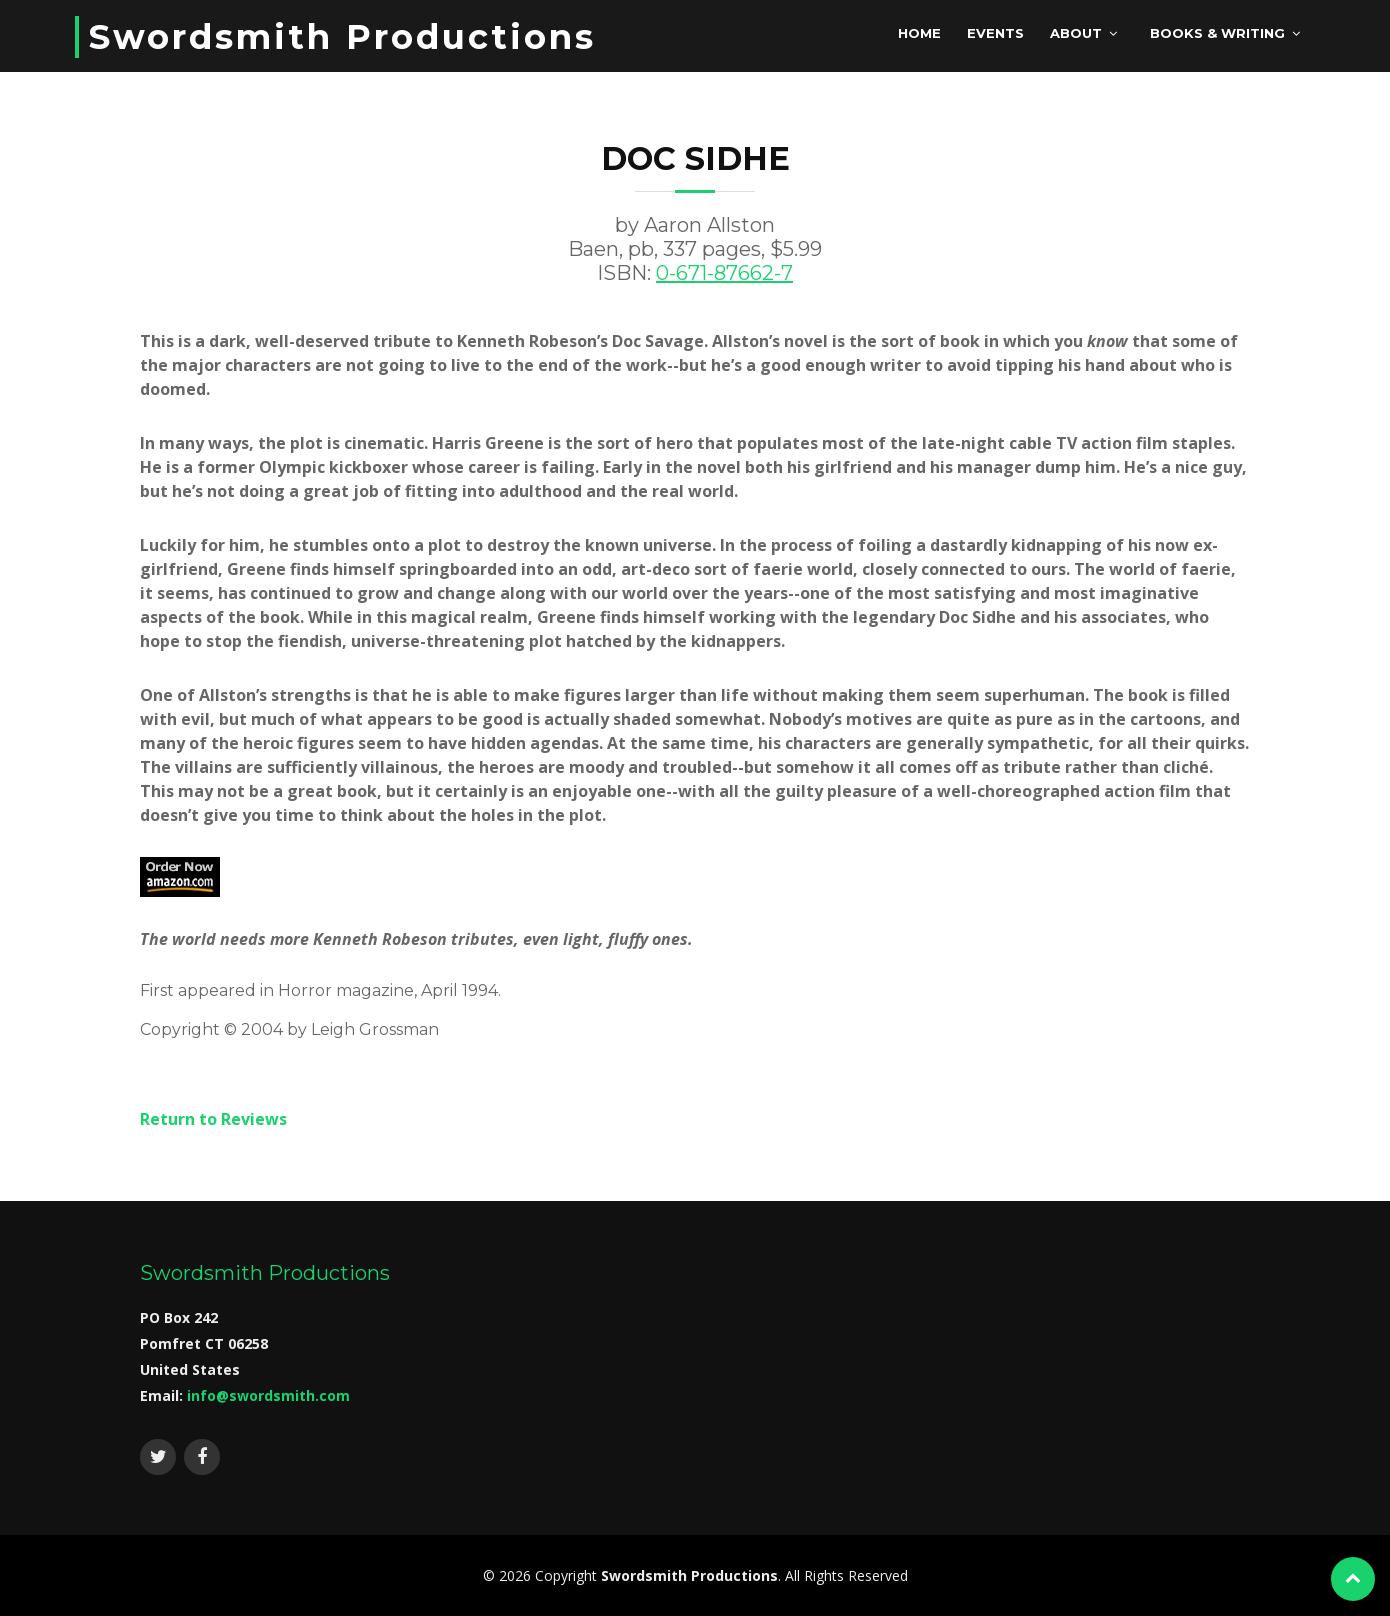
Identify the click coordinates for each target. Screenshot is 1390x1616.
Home (919, 33)
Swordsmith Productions (342, 37)
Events (995, 33)
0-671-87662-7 (724, 273)
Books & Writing (1217, 33)
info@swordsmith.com (268, 1395)
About (1076, 33)
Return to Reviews (213, 1119)
